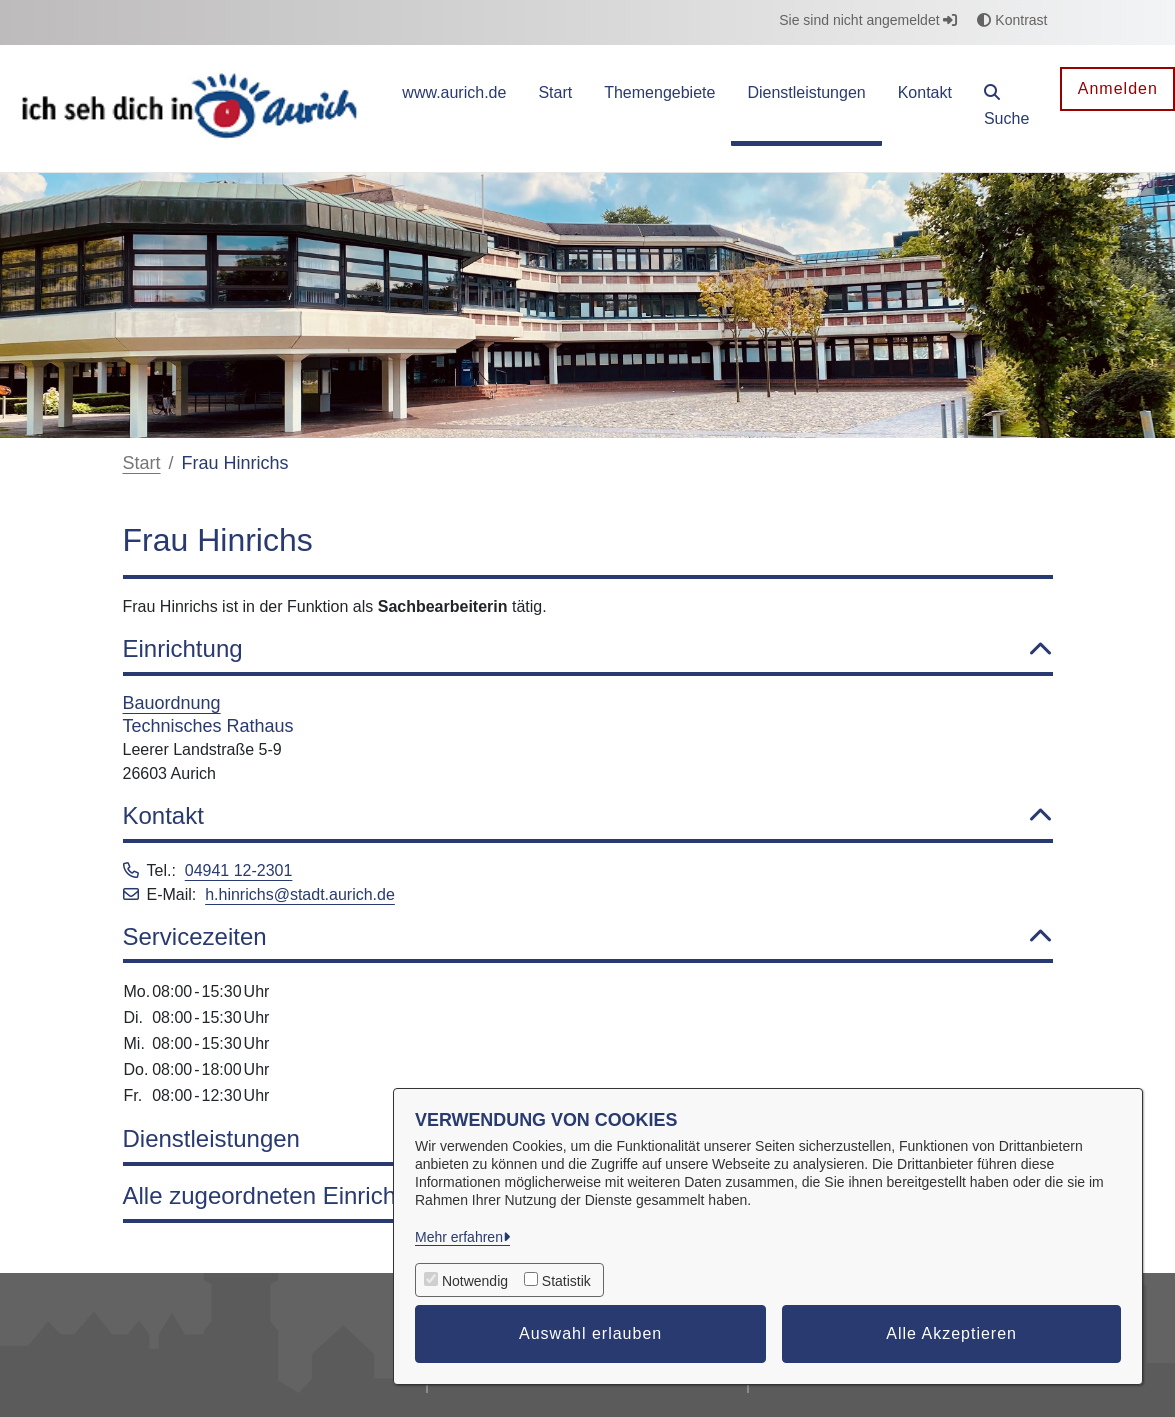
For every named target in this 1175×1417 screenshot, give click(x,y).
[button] (1006, 108)
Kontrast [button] (1012, 20)
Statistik (566, 1281)
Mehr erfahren (459, 1237)
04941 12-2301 (239, 870)
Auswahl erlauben (590, 1333)
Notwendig (475, 1281)
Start (142, 463)
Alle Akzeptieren (951, 1333)
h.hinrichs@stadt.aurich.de (300, 894)
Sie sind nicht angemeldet (868, 20)
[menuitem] (454, 108)
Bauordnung (172, 703)
